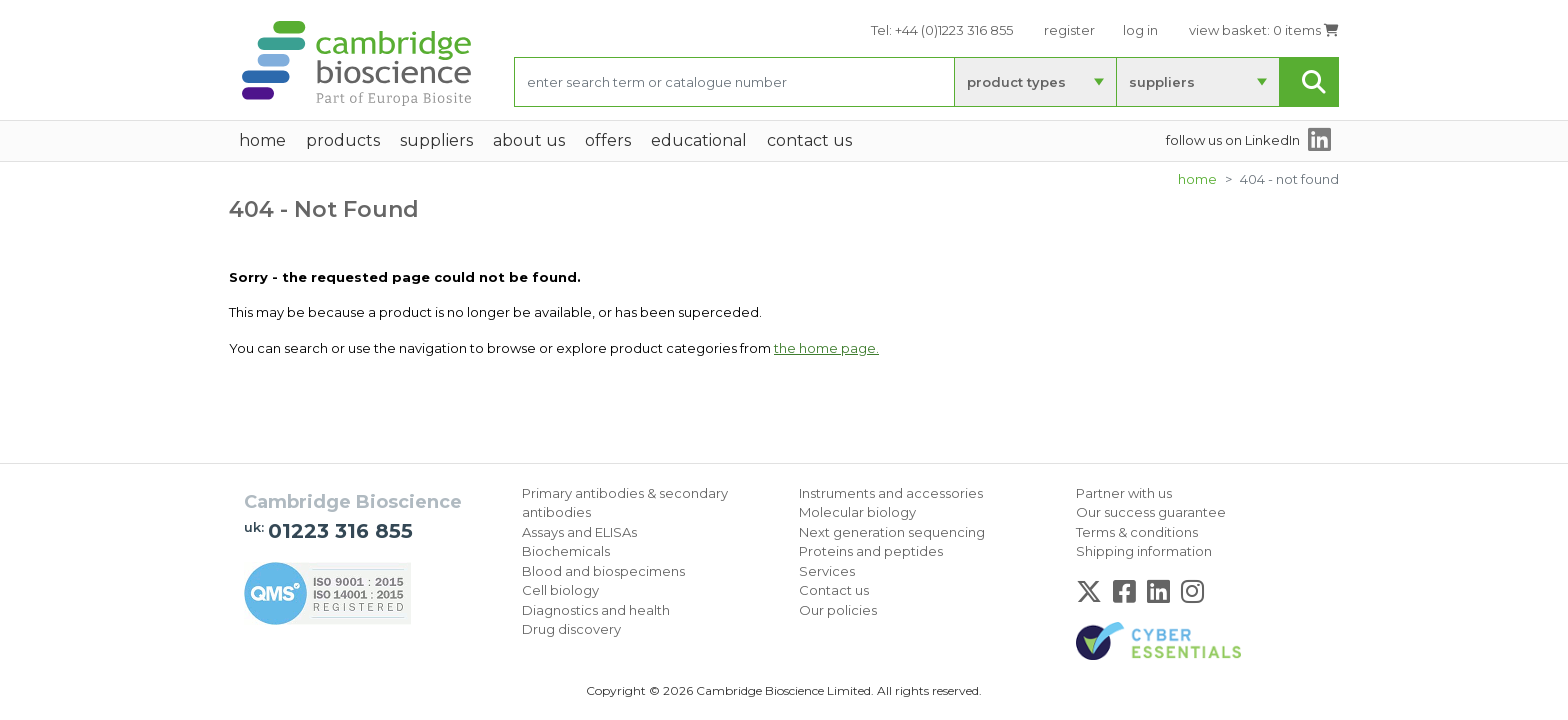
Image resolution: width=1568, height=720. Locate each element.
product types (1016, 82)
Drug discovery (571, 629)
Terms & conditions (1137, 532)
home (262, 140)
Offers (608, 140)
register (1069, 30)
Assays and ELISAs (579, 532)
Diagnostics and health (596, 610)
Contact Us (809, 140)
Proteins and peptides (871, 551)
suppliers (1162, 82)
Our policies (838, 610)
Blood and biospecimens (603, 571)
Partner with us (1124, 493)
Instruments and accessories (891, 493)
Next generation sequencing (892, 532)
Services (827, 571)
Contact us (834, 590)
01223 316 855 (340, 531)
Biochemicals (566, 551)
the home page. (826, 348)
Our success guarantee (1151, 512)
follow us (1233, 140)
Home (1197, 179)
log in (1140, 30)
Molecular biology (857, 512)
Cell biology (560, 590)
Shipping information (1144, 551)
